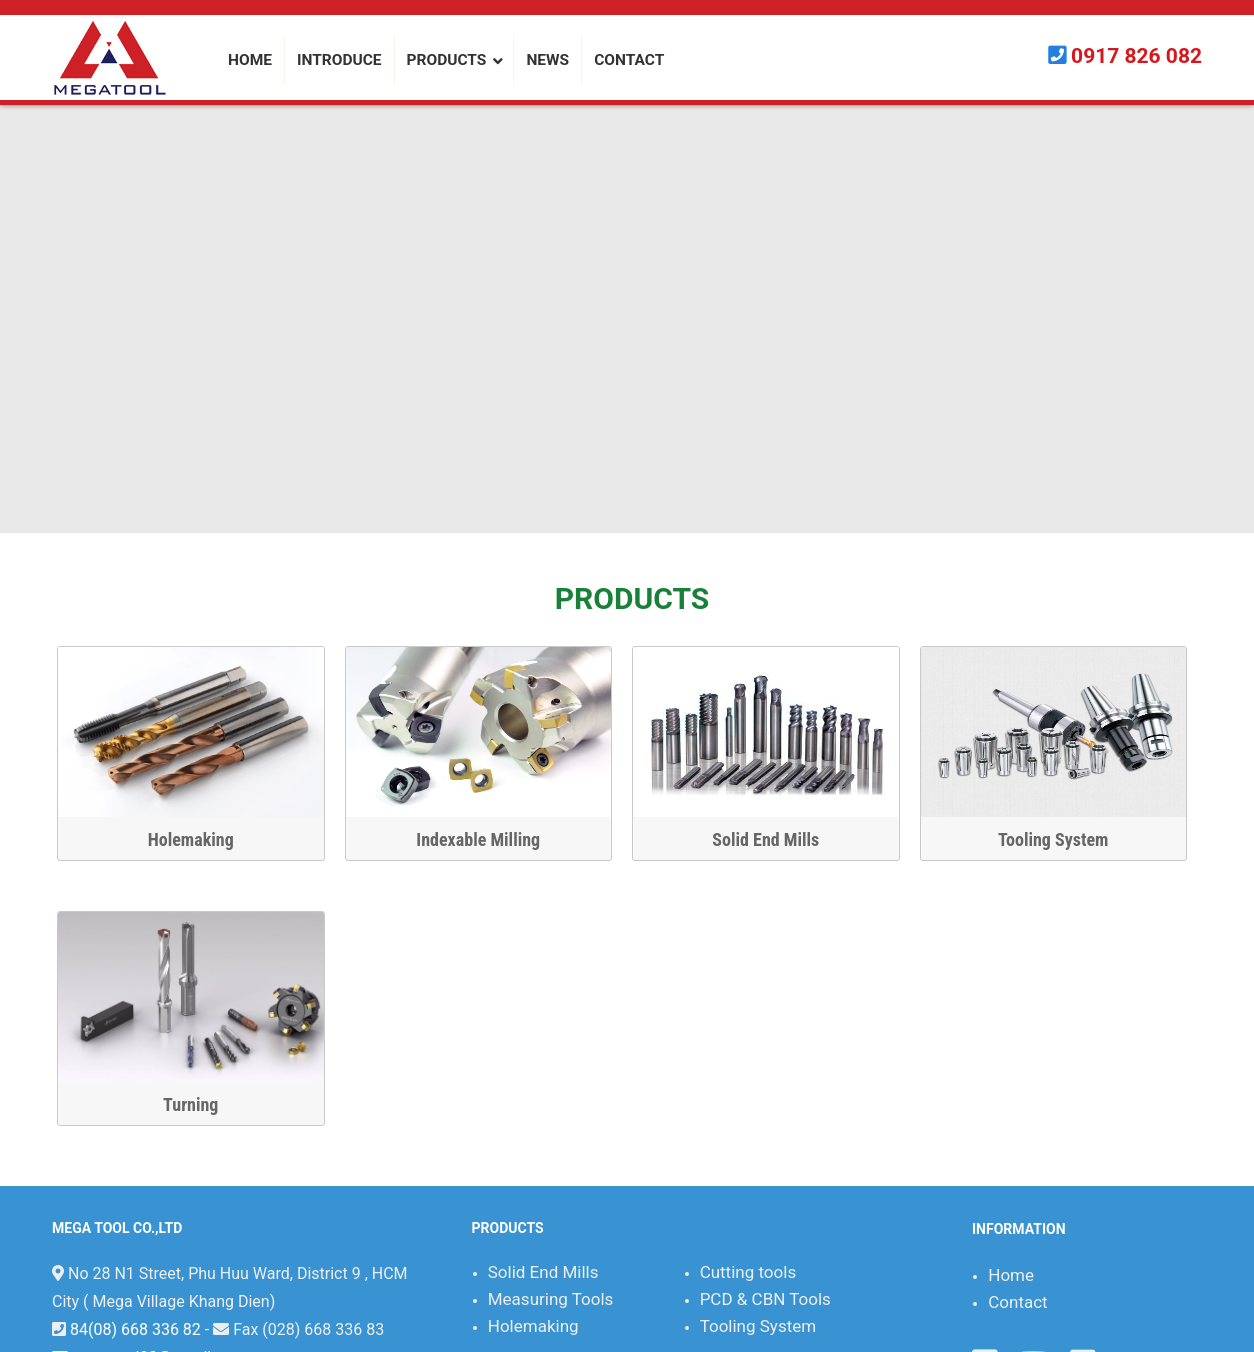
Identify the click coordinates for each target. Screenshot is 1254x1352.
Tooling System (1066, 839)
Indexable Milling (492, 839)
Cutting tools (748, 1272)
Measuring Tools (551, 1299)
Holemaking (204, 839)
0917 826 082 (1136, 56)
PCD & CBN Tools (765, 1299)
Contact (1017, 1302)
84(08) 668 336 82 (135, 1329)
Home (1011, 1275)
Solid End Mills (779, 839)
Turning (203, 1104)
